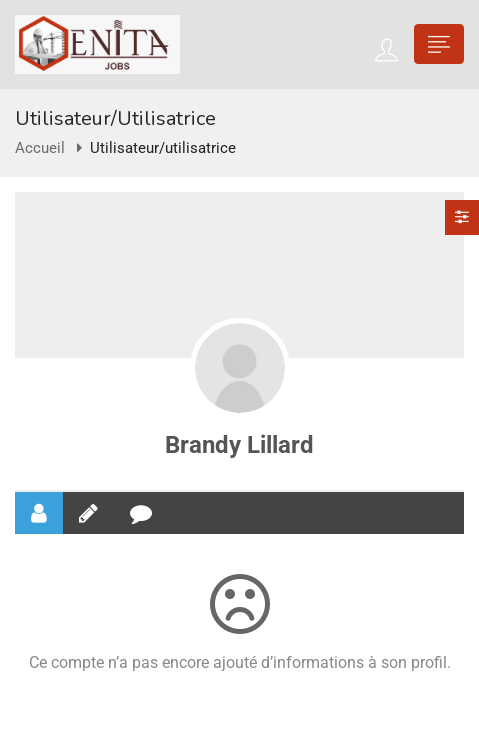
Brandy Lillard (239, 445)
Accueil (40, 148)
